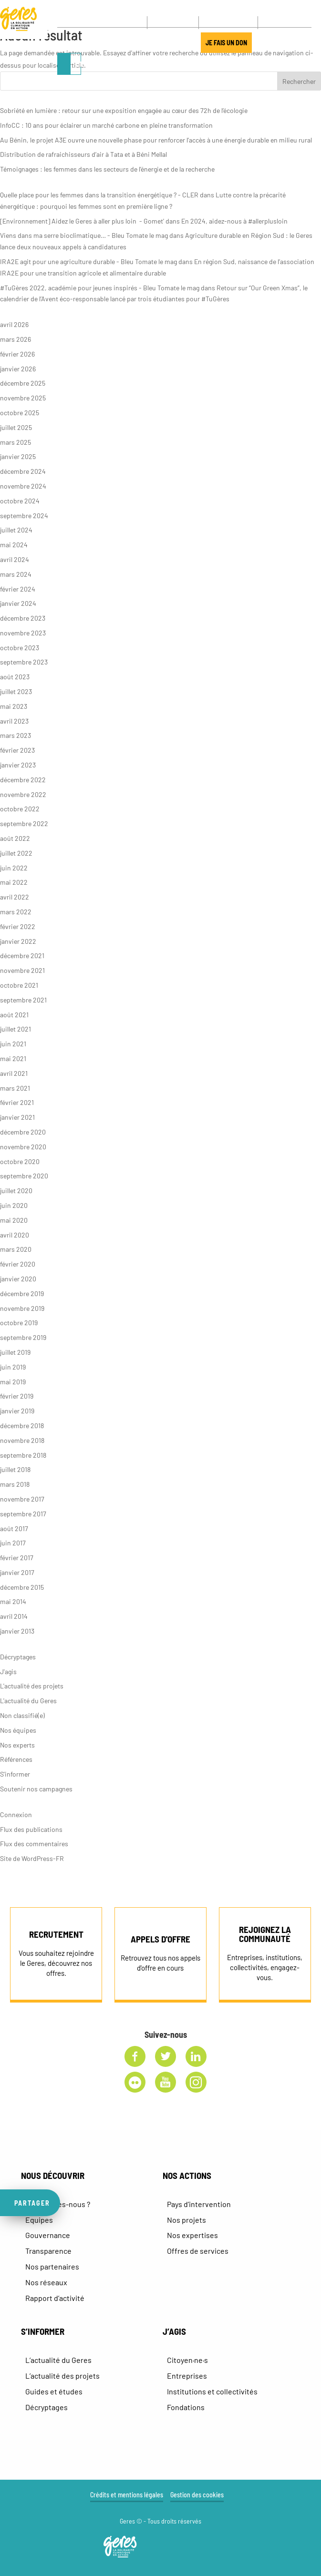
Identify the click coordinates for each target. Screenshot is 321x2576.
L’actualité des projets (62, 2375)
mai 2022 (14, 882)
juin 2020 (14, 1205)
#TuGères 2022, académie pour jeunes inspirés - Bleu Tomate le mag (99, 288)
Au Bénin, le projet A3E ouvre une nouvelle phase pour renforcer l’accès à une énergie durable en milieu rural (156, 140)
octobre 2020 (20, 1161)
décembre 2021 (22, 955)
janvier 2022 (18, 941)
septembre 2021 (23, 1000)
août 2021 (14, 1015)
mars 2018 (15, 1484)
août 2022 (15, 838)
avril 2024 (14, 559)
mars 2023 (15, 735)
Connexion (16, 1814)
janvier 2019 (17, 1411)
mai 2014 (13, 1601)
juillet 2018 (15, 1469)
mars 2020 (15, 1249)
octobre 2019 (19, 1323)
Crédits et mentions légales (126, 2495)
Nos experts (17, 1745)
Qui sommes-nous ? (57, 2203)
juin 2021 (13, 1044)
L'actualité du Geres (28, 1701)
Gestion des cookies (197, 2495)
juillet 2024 (16, 530)
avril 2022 (14, 897)
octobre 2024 (20, 501)
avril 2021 (14, 1073)
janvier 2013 (17, 1631)
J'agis (8, 1671)
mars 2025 (15, 442)
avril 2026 (14, 324)
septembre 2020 (24, 1176)
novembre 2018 (22, 1440)
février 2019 (16, 1396)
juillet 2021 (15, 1029)
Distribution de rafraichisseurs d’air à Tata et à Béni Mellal (83, 154)
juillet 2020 (16, 1190)
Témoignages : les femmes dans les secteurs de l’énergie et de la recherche (107, 169)
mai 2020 (14, 1220)
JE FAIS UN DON (230, 44)
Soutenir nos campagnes (36, 1789)
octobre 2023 (19, 648)
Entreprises (187, 2375)
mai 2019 (13, 1382)
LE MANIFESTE (81, 44)
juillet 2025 (16, 427)
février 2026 (17, 354)
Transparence (48, 2250)
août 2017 (14, 1528)
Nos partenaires (52, 2266)
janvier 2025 (18, 456)
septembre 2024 (24, 515)
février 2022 (17, 926)
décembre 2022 (23, 780)
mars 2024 (15, 574)
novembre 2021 (22, 970)
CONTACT (172, 22)
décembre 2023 (22, 618)
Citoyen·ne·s (187, 2359)
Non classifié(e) (22, 1715)
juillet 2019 (15, 1352)
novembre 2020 (23, 1147)
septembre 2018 (23, 1455)
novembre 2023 (23, 633)
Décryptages (18, 1657)
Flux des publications (31, 1829)
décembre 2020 (23, 1132)
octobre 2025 (19, 413)
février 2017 (16, 1558)
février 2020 (17, 1264)
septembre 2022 (24, 823)
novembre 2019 (22, 1308)
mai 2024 (14, 545)
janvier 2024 (18, 603)
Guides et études (54, 2391)
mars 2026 (15, 339)
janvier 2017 (17, 1572)
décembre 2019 (22, 1293)
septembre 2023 (24, 662)
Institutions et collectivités (212, 2391)
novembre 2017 (22, 1499)
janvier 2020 (18, 1279)
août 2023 (15, 677)
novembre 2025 (23, 398)
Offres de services (197, 2250)
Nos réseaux (46, 2282)
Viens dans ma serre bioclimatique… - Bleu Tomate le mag (84, 235)
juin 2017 (13, 1543)
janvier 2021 (17, 1117)
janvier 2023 (18, 765)
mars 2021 (15, 1088)
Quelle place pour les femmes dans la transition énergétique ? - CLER (99, 195)
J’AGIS (119, 44)
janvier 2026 (18, 369)
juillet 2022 (16, 853)
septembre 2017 (23, 1514)
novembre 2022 (23, 794)
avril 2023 (14, 721)
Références (16, 1759)
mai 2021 (13, 1058)
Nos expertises (192, 2234)
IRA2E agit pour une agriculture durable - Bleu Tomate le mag (88, 261)
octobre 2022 (20, 809)
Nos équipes (18, 1730)
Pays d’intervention (199, 2203)
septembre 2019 (23, 1337)
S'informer (15, 1774)
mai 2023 (13, 706)
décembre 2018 (22, 1425)
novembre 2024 (23, 486)
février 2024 (17, 589)
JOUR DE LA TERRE (163, 44)
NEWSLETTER (226, 22)
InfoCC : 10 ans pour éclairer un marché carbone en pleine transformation (106, 125)
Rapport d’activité (54, 2297)
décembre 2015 (22, 1587)
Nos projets (186, 2219)
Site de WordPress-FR (32, 1858)
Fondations (186, 2407)
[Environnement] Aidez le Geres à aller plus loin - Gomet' (82, 221)
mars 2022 (15, 912)
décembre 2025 (22, 383)
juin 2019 (13, 1367)
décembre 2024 (23, 471)
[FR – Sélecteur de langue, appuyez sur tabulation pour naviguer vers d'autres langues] (279, 22)
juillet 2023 (16, 691)
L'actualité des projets (31, 1686)
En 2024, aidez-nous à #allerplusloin (234, 221)
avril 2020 (14, 1235)
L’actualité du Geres (58, 2359)
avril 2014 (14, 1616)
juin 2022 (14, 868)
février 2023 (17, 750)
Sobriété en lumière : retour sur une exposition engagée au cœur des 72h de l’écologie (124, 110)
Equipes (39, 2219)
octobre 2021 (19, 985)
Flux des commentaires (34, 1844)
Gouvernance (47, 2234)
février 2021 (17, 1102)
